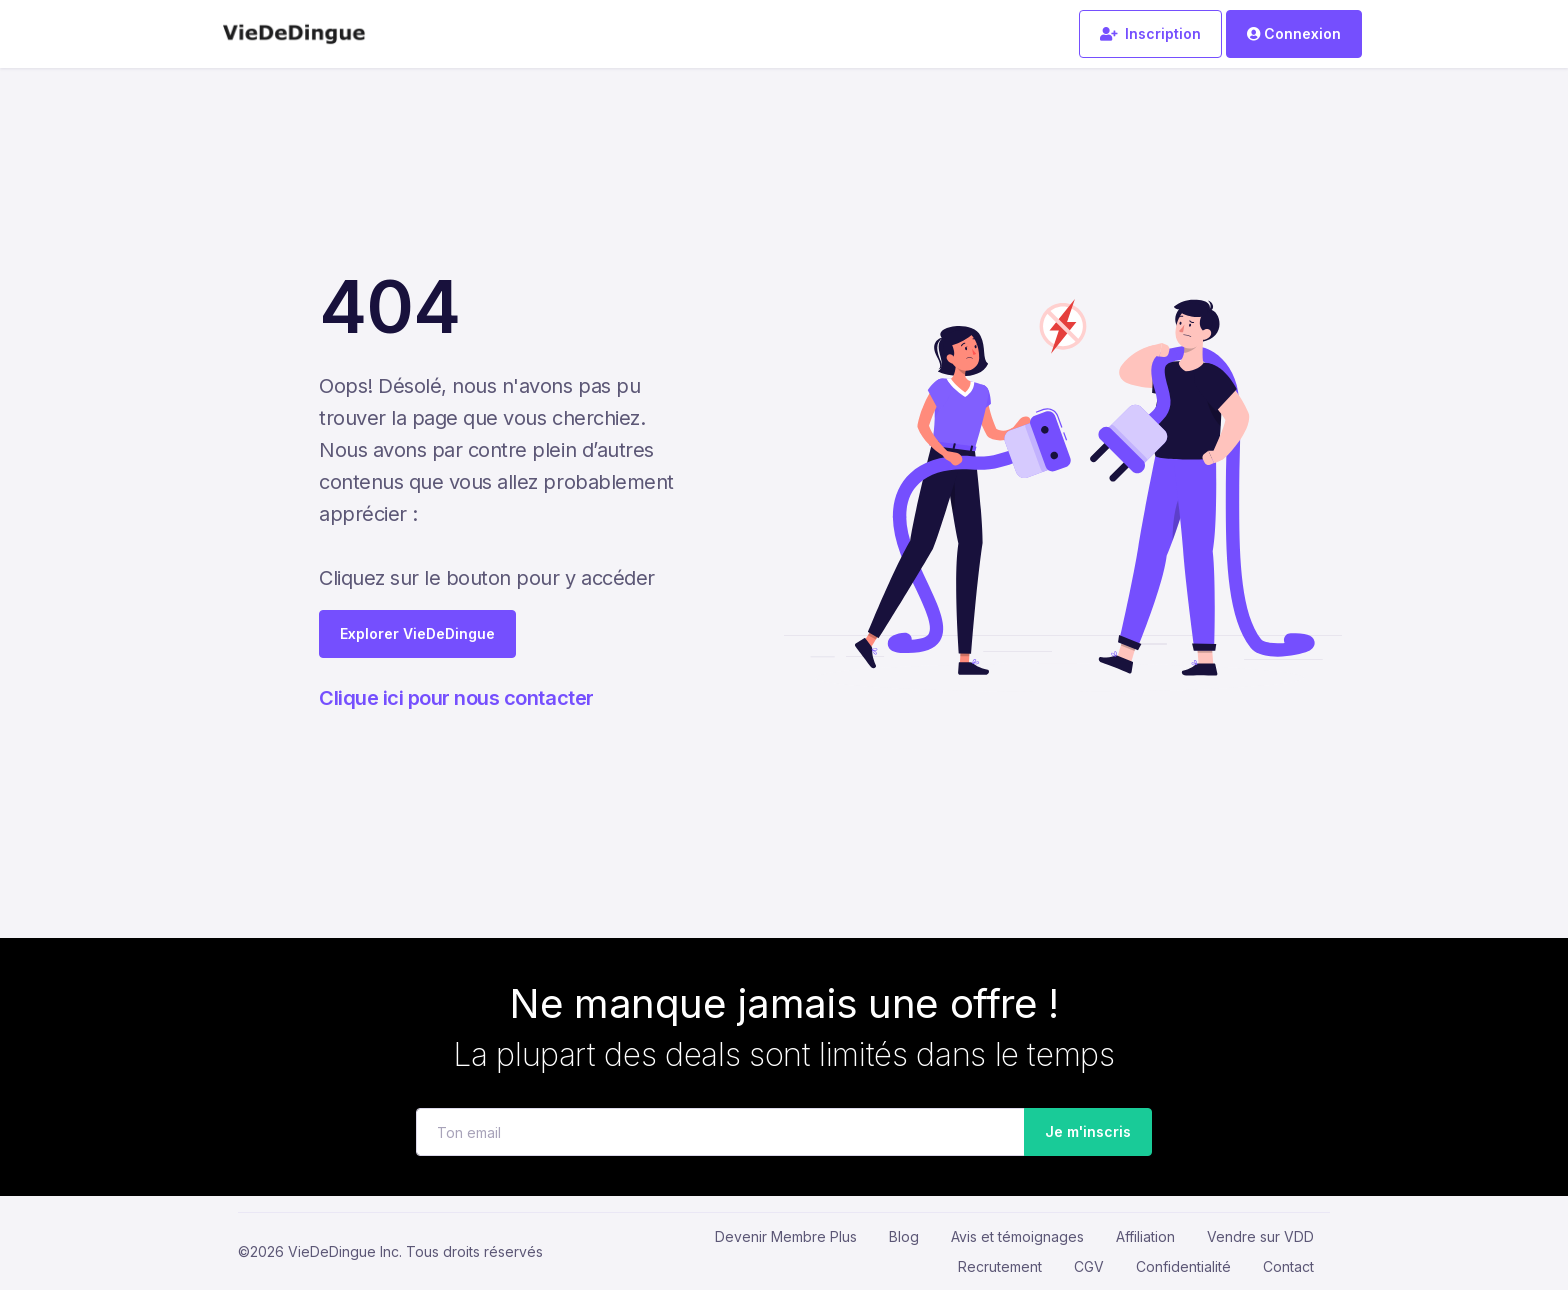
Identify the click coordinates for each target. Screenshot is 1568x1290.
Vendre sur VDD (1260, 1236)
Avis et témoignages (1017, 1236)
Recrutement (1000, 1266)
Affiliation (1145, 1236)
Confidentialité (1183, 1266)
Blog (904, 1236)
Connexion (1294, 33)
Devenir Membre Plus (786, 1236)
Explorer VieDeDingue (417, 633)
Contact (1288, 1266)
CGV (1089, 1266)
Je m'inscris (1082, 1132)
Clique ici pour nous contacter (456, 698)
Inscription (1150, 33)
